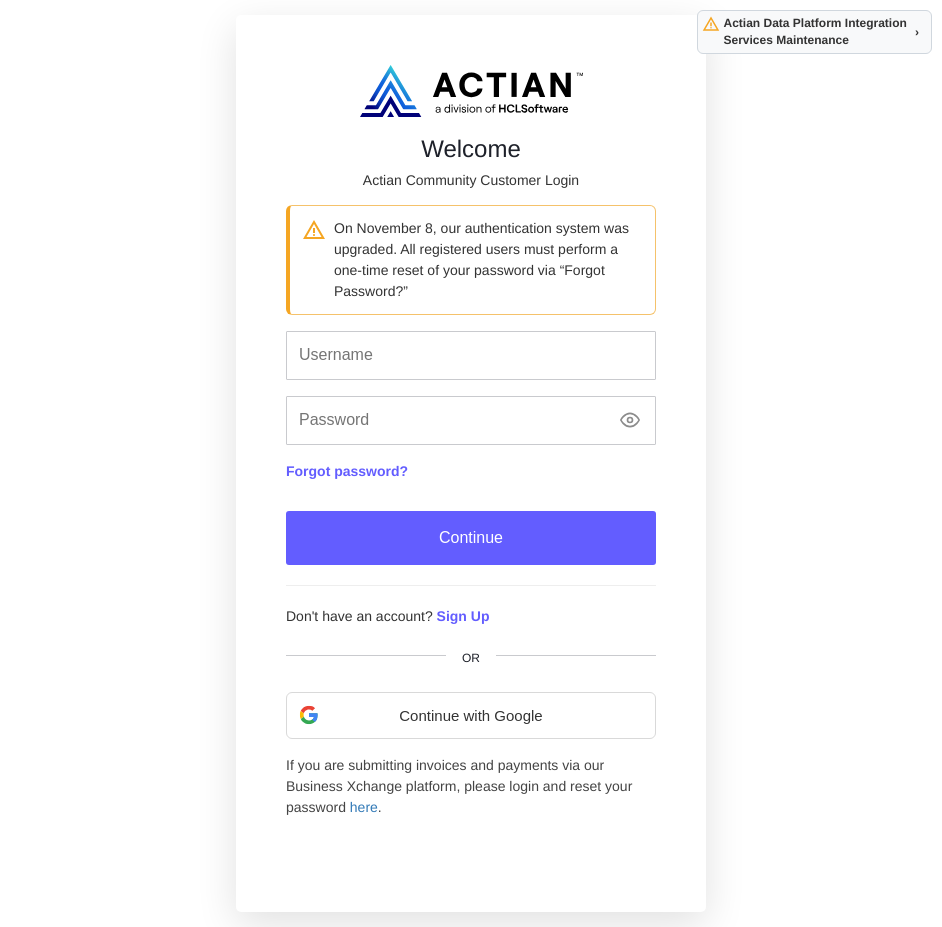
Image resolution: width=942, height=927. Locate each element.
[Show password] (630, 420)
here (364, 807)
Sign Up (463, 616)
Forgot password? (347, 471)
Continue (471, 537)
